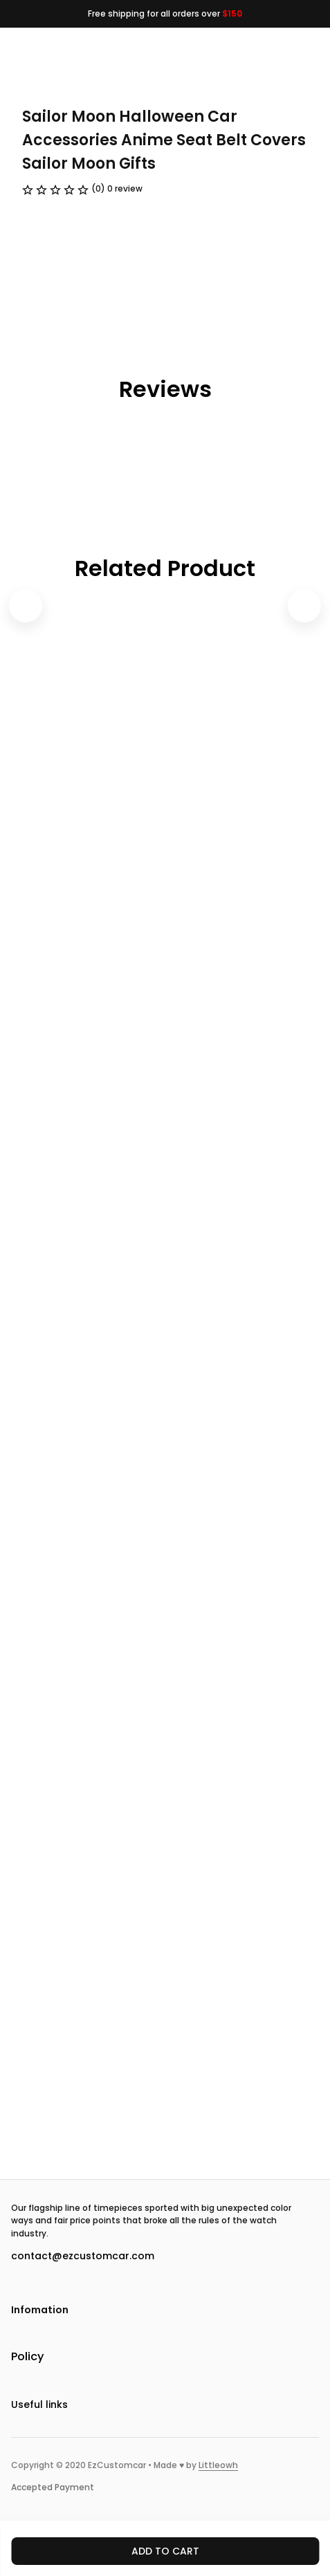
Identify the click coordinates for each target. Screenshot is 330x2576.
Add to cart (165, 2551)
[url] (218, 2465)
